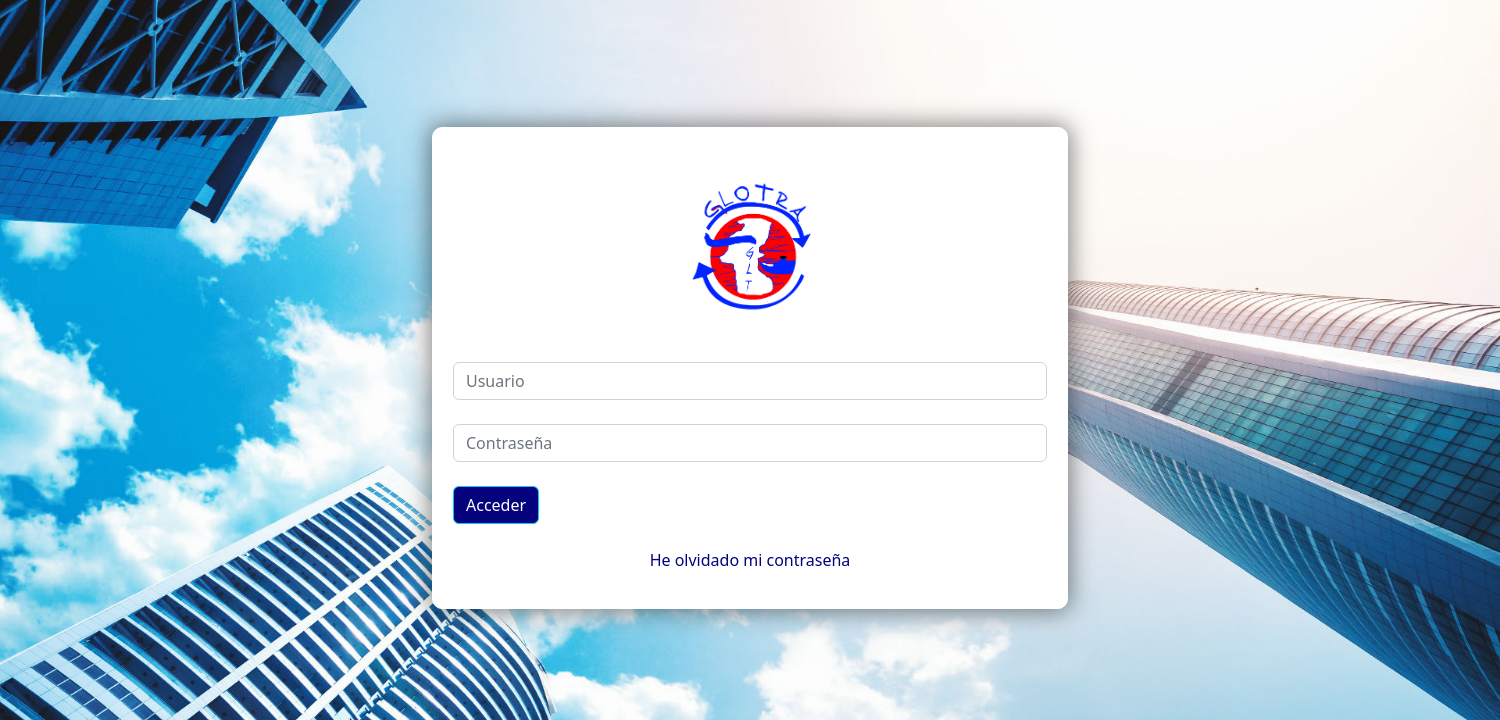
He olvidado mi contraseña (750, 560)
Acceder (496, 505)
